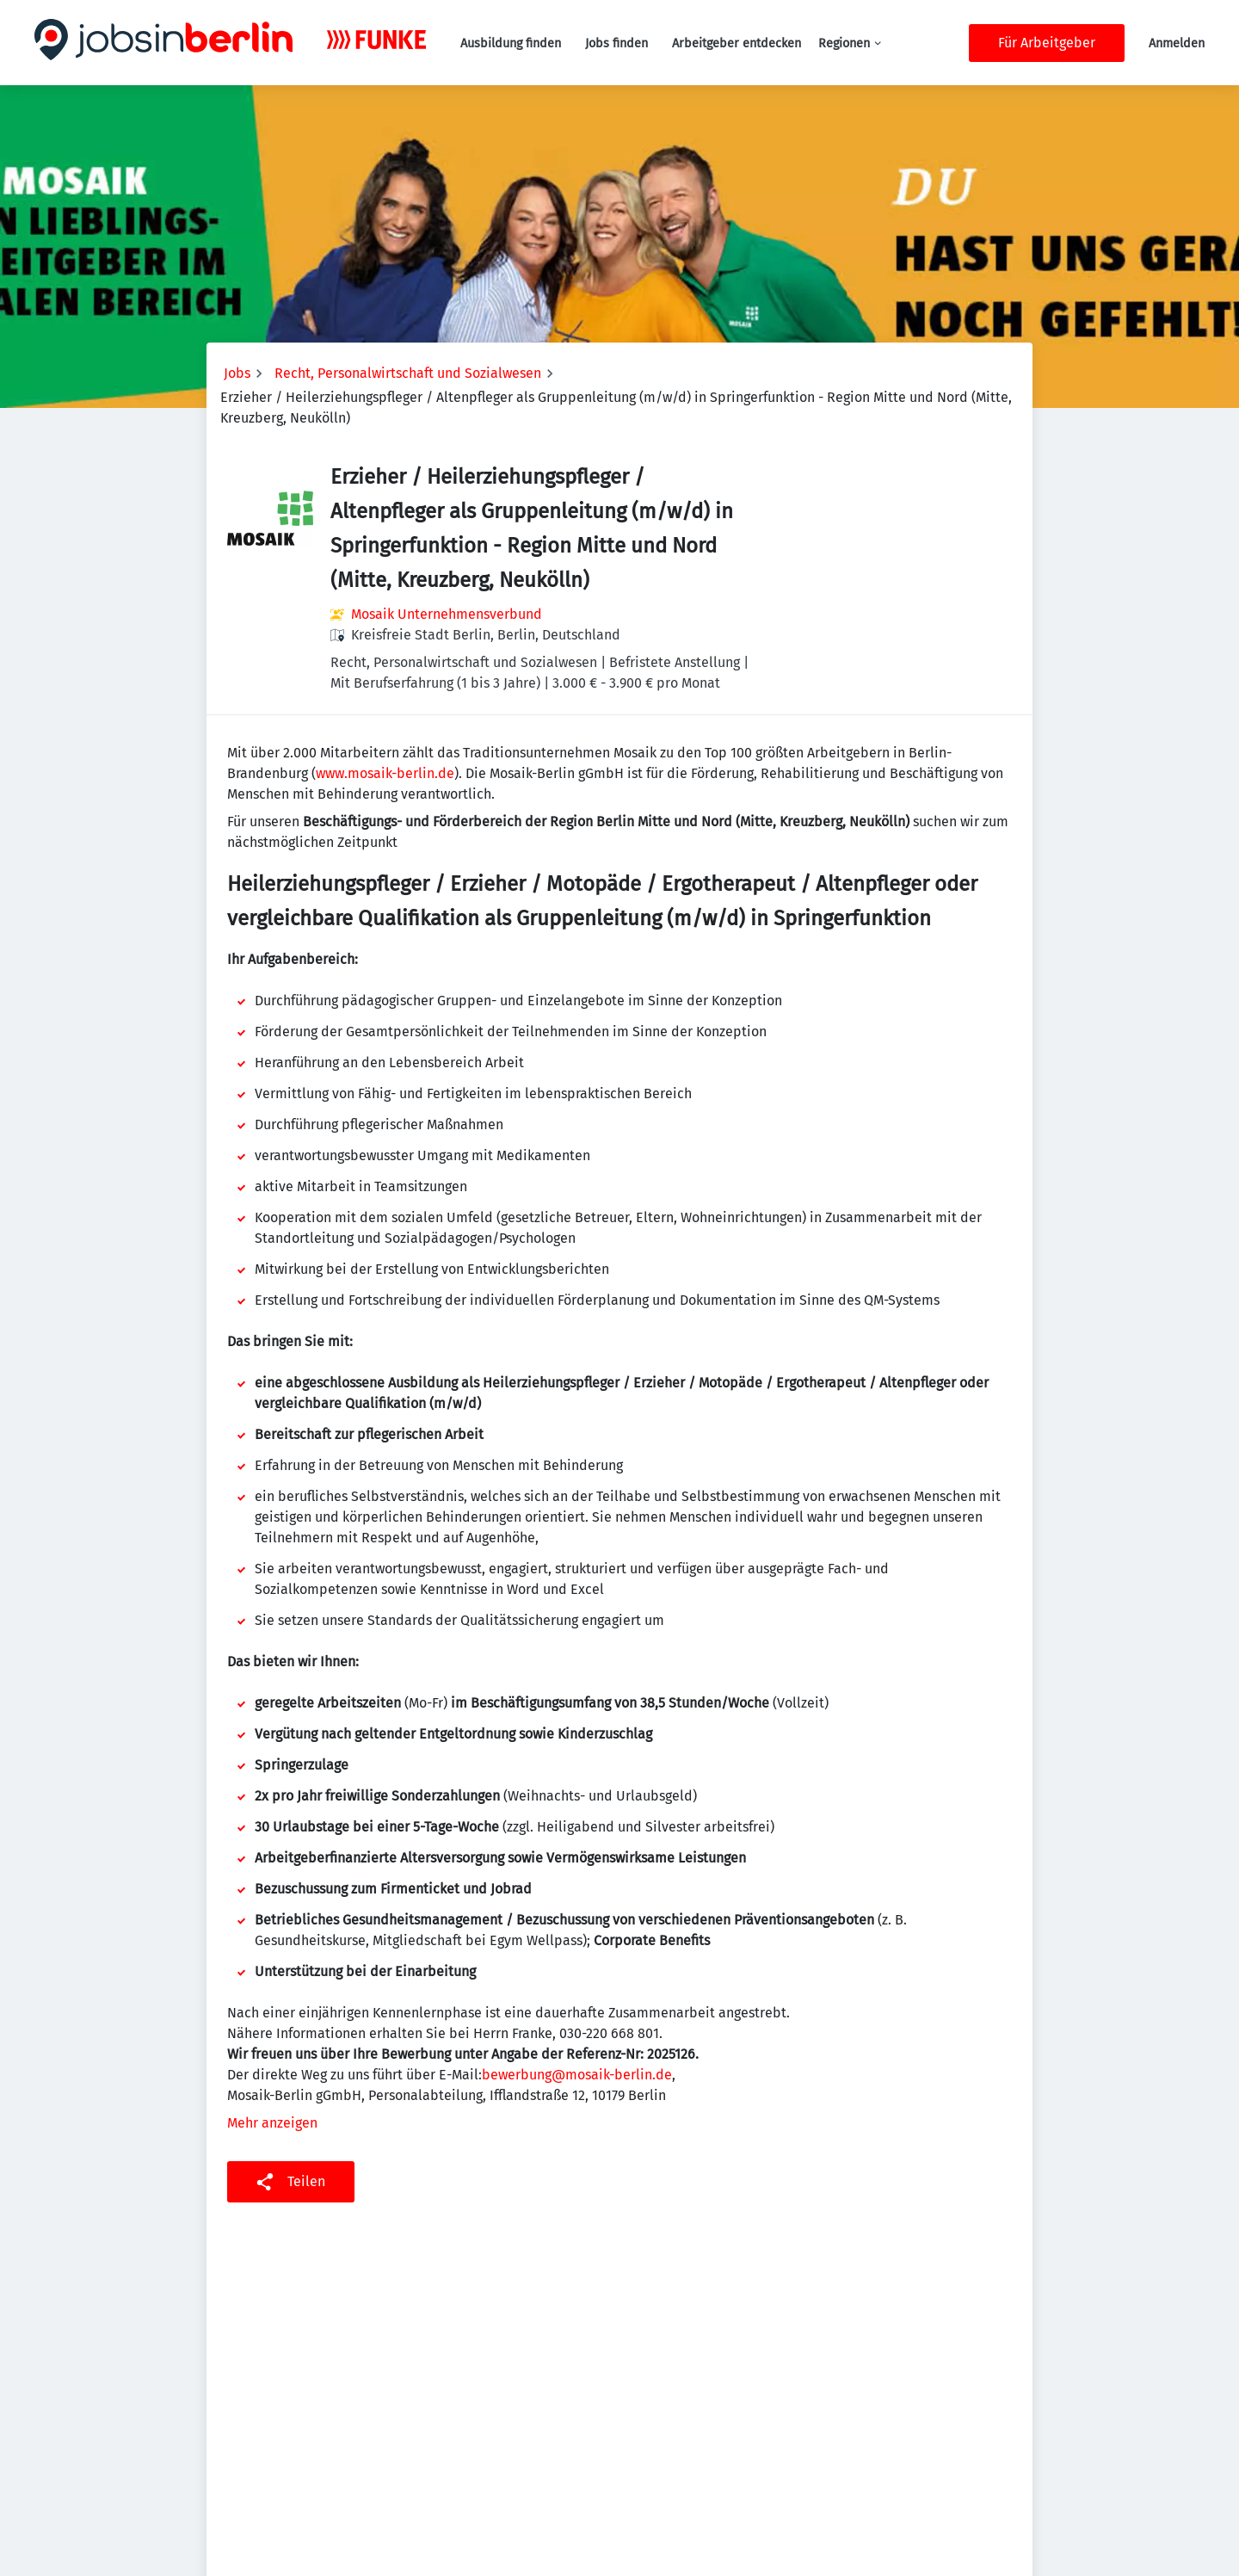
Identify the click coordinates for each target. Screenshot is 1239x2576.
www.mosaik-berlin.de (385, 773)
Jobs (237, 373)
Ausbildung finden (510, 43)
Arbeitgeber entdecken (736, 43)
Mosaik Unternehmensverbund (446, 614)
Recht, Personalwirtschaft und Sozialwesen (407, 373)
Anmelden (1177, 43)
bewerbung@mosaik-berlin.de (577, 2074)
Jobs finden (616, 43)
